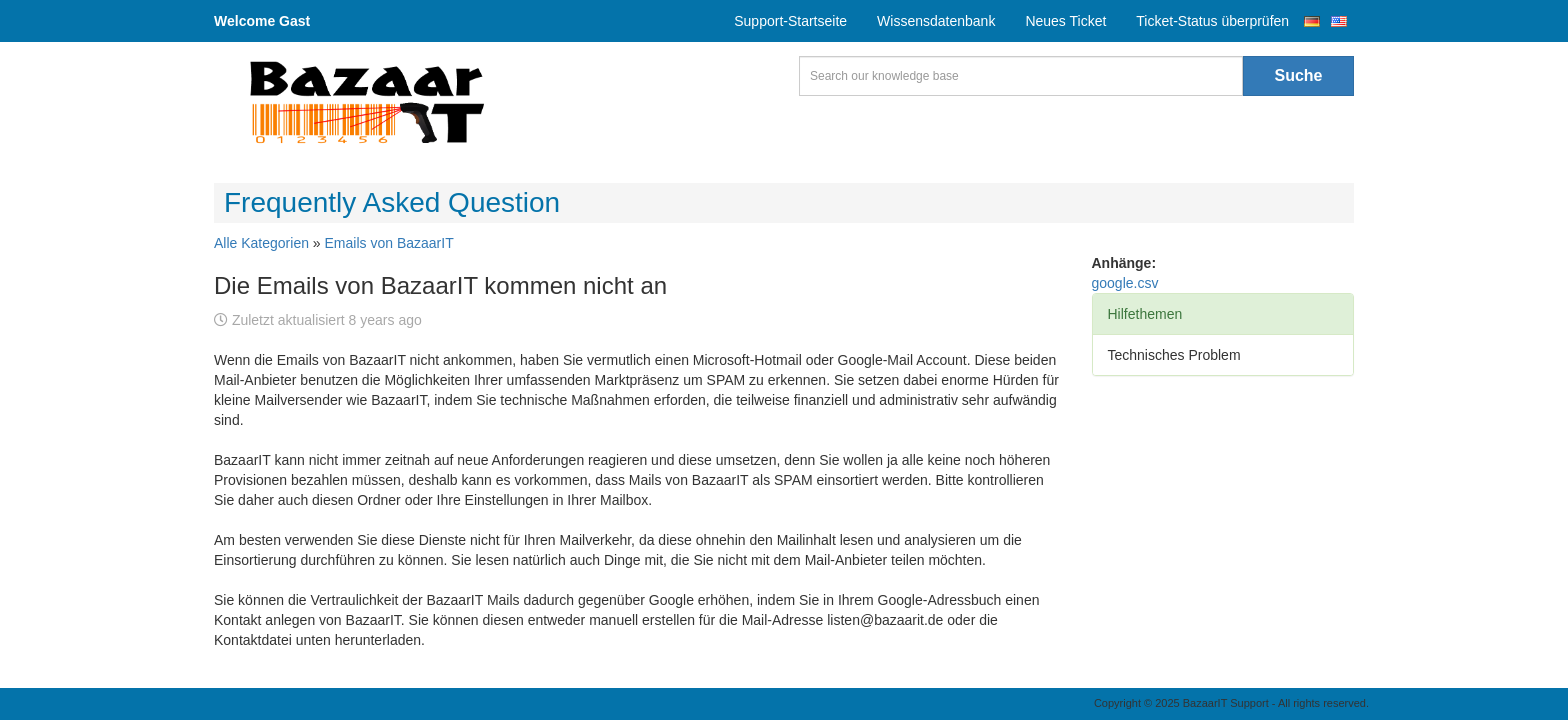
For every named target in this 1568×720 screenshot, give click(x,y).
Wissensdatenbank (936, 21)
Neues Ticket (1065, 21)
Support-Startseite (790, 21)
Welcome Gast (262, 21)
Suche (1298, 75)
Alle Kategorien (261, 243)
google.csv (1125, 283)
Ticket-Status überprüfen (1212, 21)
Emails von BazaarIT (389, 243)
